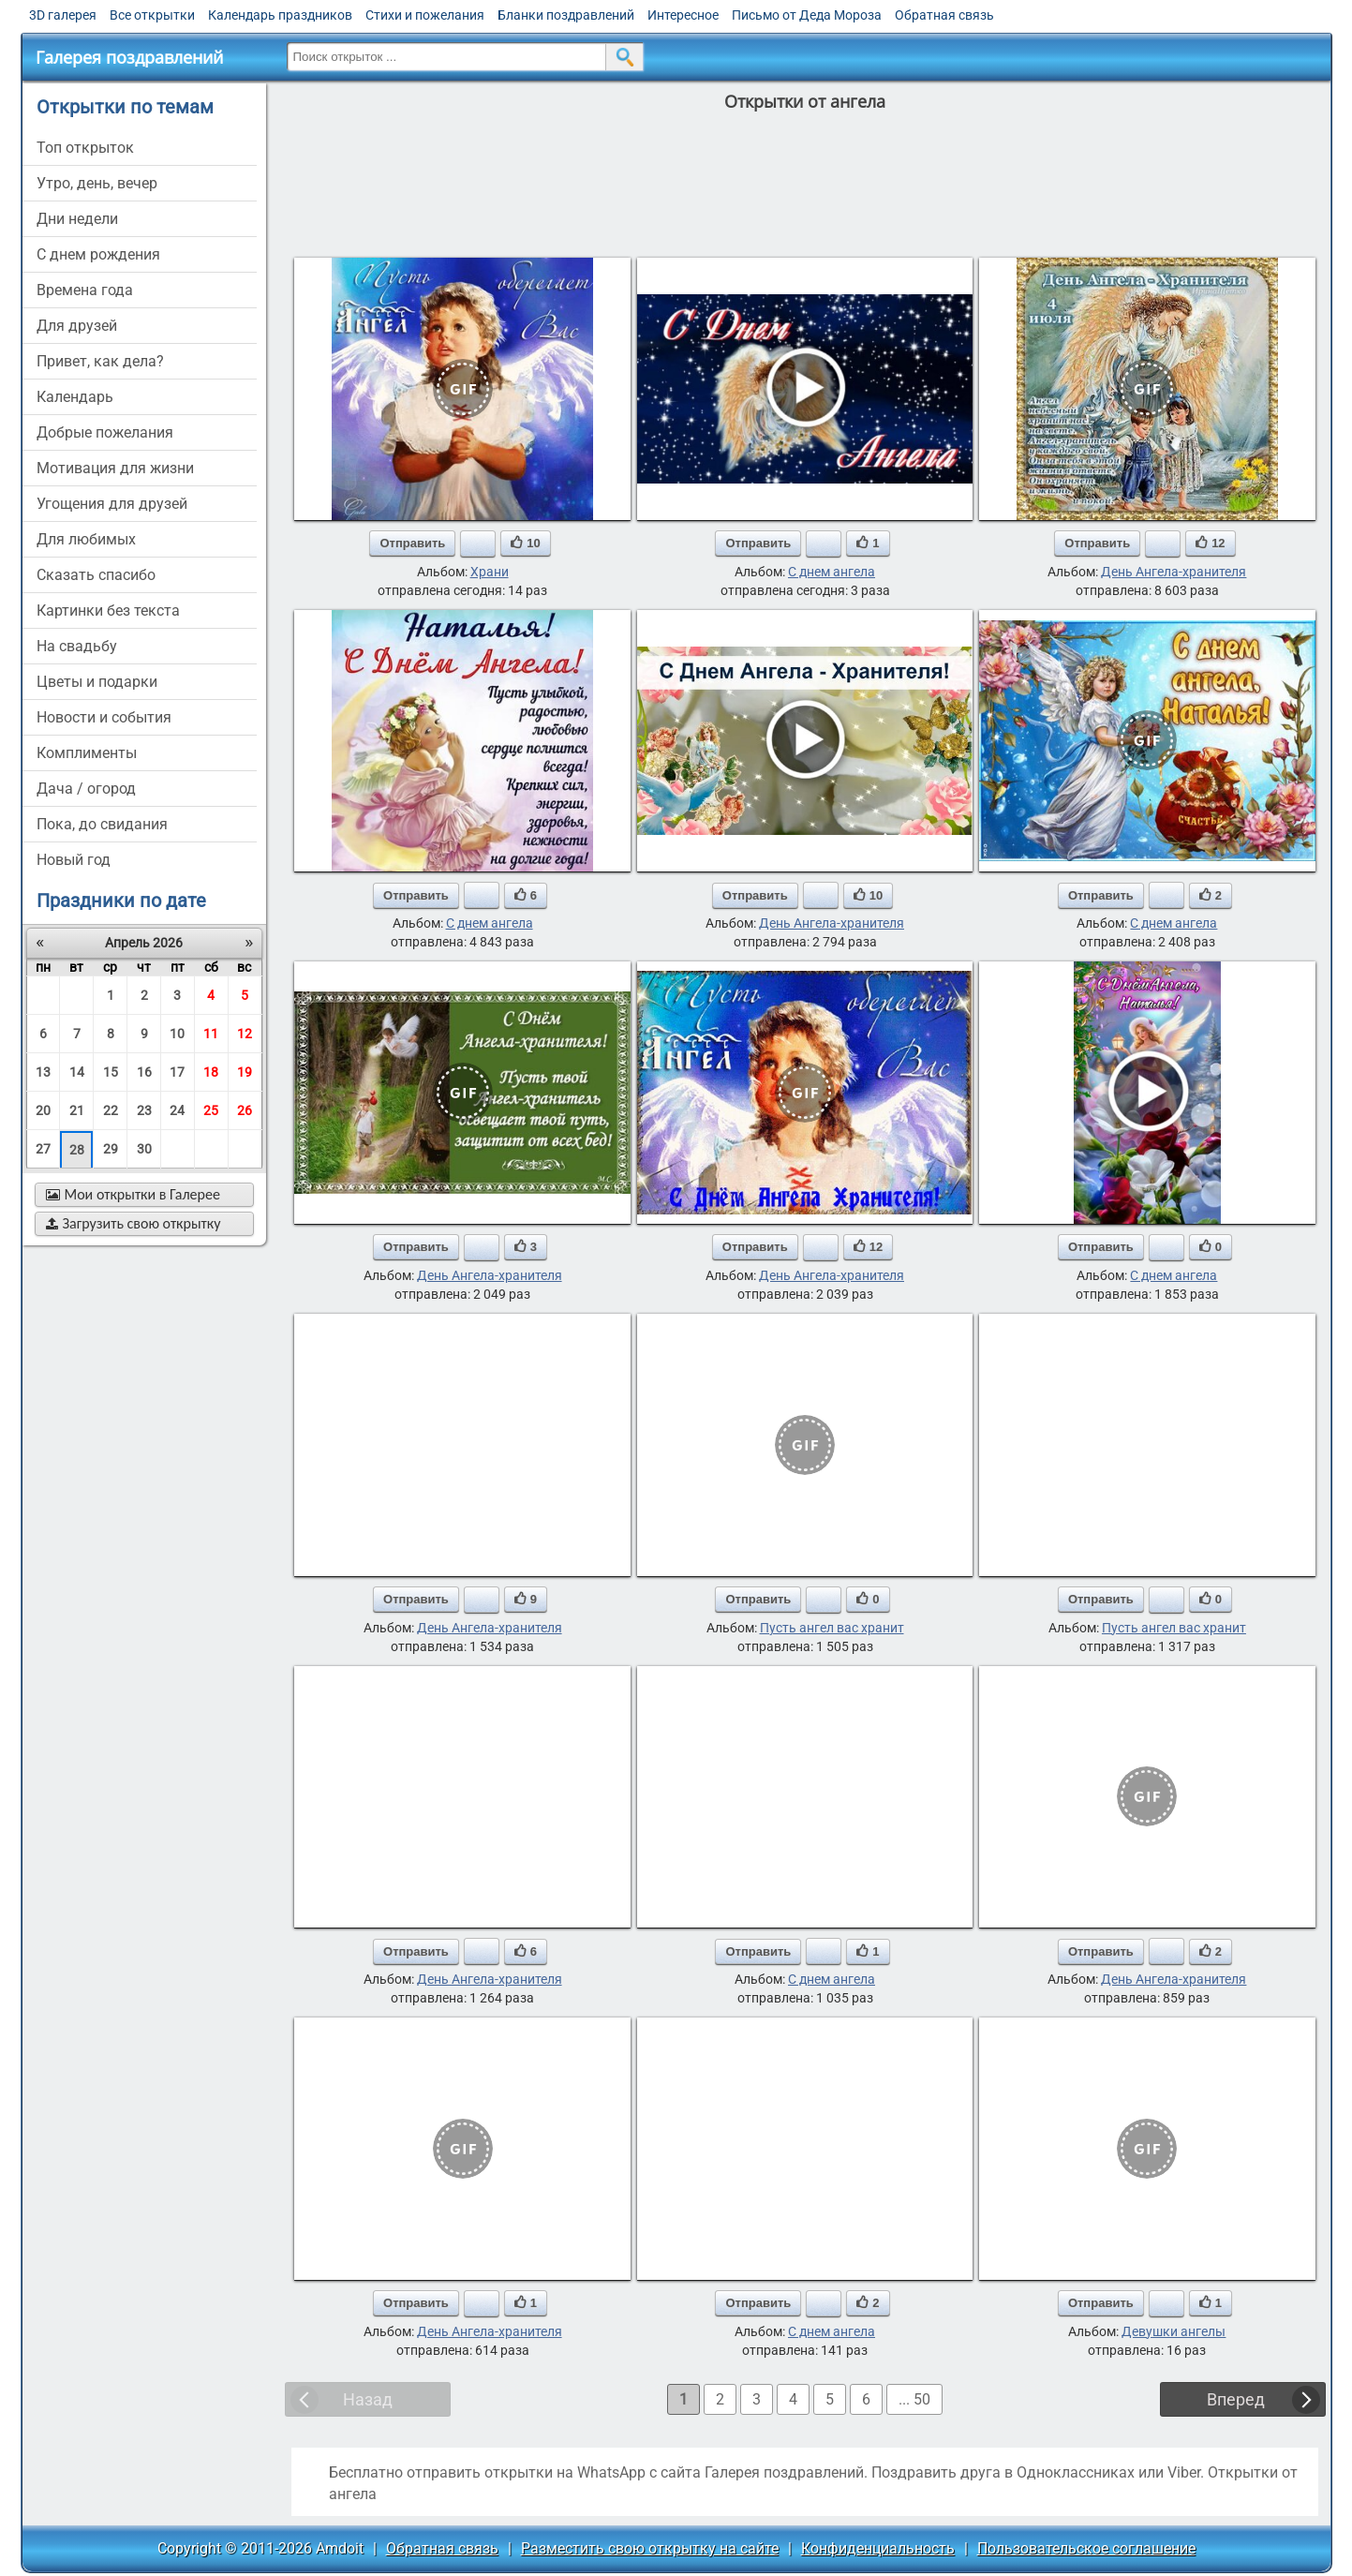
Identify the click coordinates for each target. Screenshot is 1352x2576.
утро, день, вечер (97, 183)
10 (177, 1033)
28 (76, 1149)
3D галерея (63, 14)
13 (43, 1072)
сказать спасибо (96, 575)
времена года (85, 290)
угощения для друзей (112, 504)
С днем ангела (831, 571)
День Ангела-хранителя (1173, 571)
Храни (489, 571)
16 (144, 1072)
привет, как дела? (100, 361)
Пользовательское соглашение (1086, 2548)
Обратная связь (944, 14)
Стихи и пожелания (424, 14)
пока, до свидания (102, 824)
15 (110, 1072)
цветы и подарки (97, 682)
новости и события (104, 717)
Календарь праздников (280, 14)
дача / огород (86, 788)
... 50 (914, 2399)
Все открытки (152, 14)
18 (210, 1072)
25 (210, 1110)
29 (110, 1148)
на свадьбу (77, 646)
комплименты (87, 753)
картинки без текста (108, 610)
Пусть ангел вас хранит (832, 1627)
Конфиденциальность (878, 2548)
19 (244, 1072)
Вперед (1236, 2399)
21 (76, 1110)
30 (144, 1148)
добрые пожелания (105, 432)
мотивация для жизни (115, 468)
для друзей (77, 326)
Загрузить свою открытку (133, 1223)
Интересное (683, 14)
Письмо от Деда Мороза (807, 14)
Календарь (75, 397)
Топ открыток (85, 147)
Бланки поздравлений (566, 14)
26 (244, 1110)
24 (177, 1110)
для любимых (86, 539)
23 (144, 1110)
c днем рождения (98, 254)
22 (110, 1110)
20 (43, 1110)
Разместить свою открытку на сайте (650, 2548)
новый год (74, 860)
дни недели (77, 219)
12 (244, 1033)
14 (76, 1072)
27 (43, 1148)
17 (177, 1072)
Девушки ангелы (1174, 2331)
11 (210, 1033)
